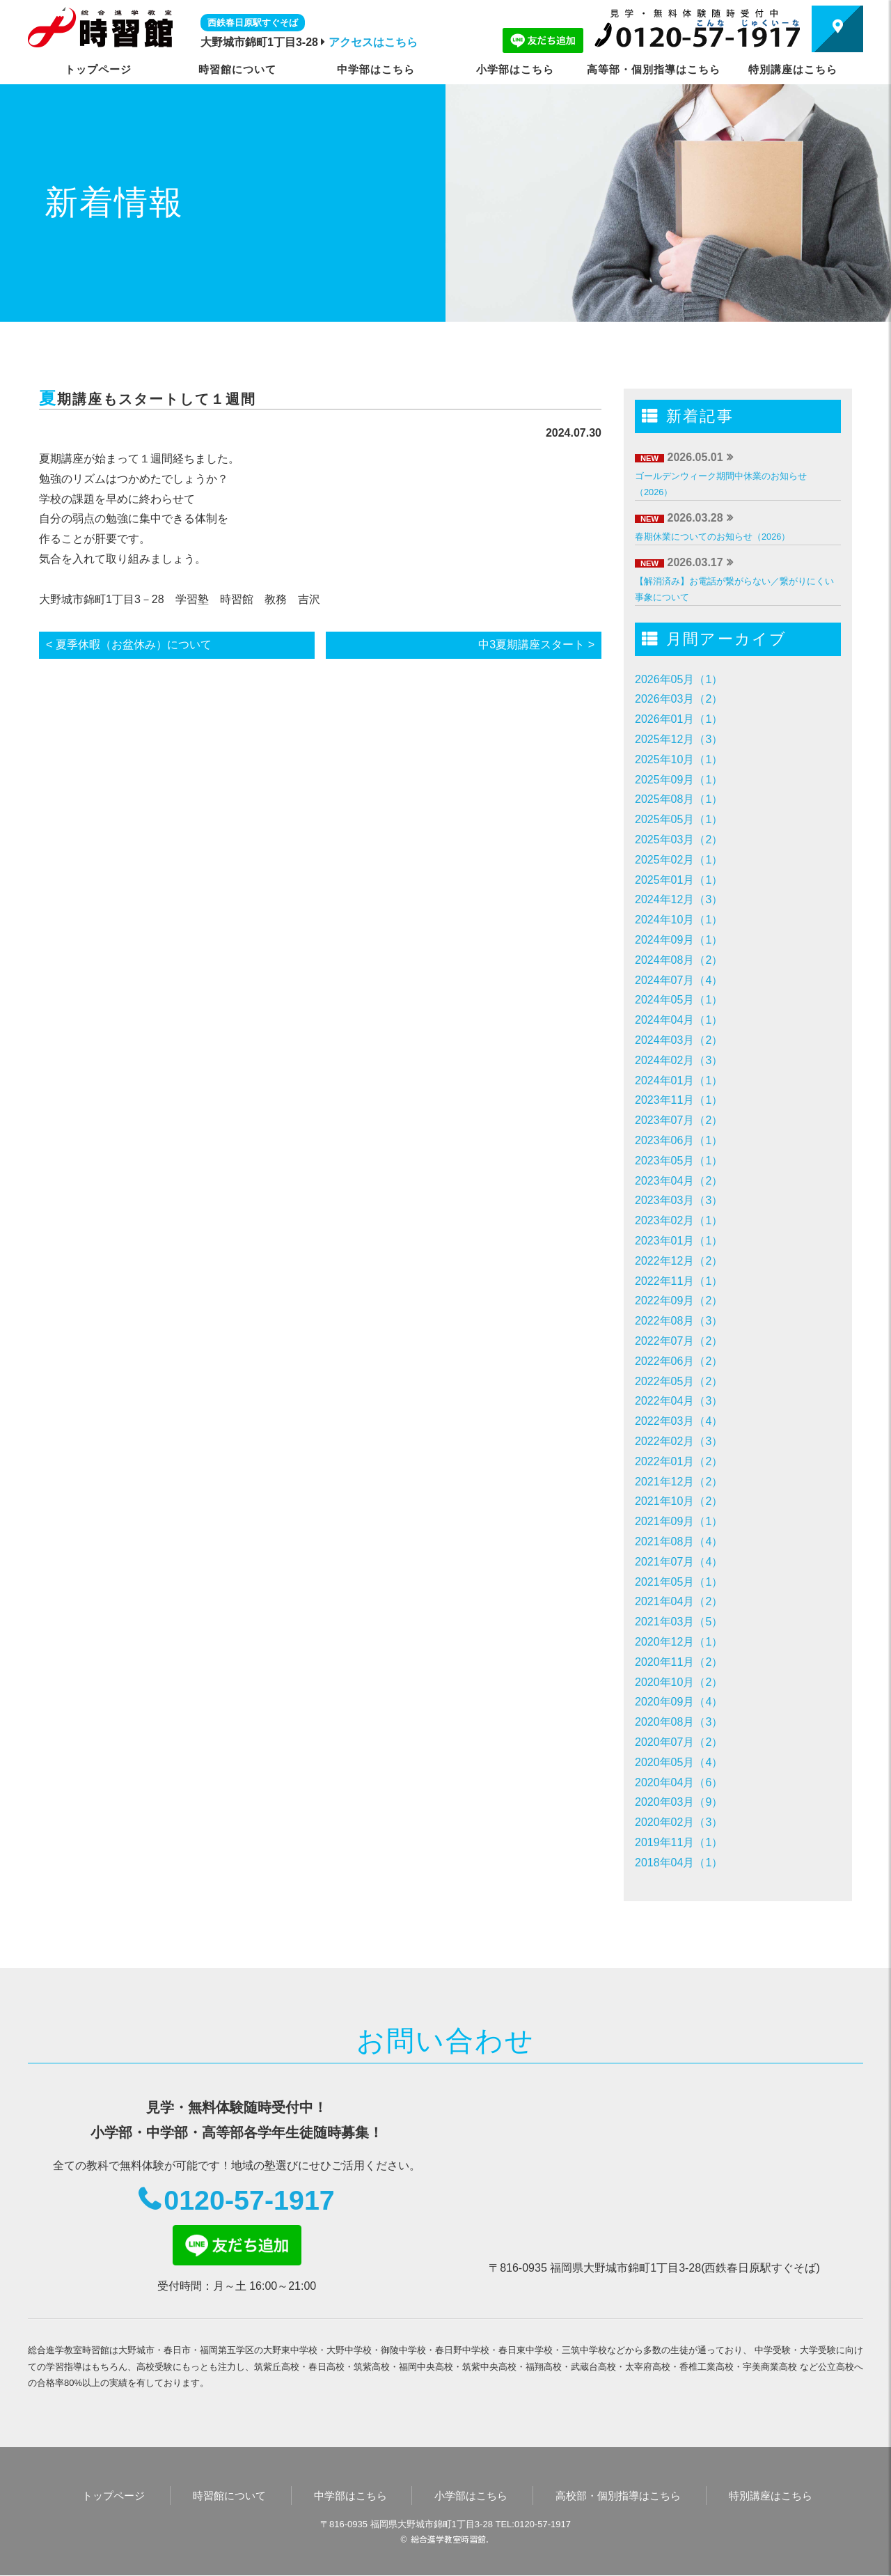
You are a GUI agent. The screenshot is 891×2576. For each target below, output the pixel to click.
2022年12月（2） (679, 1261)
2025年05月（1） (679, 819)
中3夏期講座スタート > (536, 644)
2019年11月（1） (679, 1842)
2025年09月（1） (679, 780)
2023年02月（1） (679, 1220)
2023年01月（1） (679, 1241)
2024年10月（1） (679, 920)
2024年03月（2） (679, 1040)
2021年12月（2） (679, 1482)
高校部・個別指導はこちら (618, 2496)
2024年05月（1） (679, 1000)
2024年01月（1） (679, 1080)
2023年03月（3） (679, 1200)
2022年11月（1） (679, 1281)
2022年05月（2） (679, 1381)
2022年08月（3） (679, 1321)
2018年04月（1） (679, 1862)
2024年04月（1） (679, 1020)
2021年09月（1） (679, 1521)
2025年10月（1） (679, 759)
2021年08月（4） (679, 1541)
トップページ (98, 69)
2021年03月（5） (679, 1621)
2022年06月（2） (679, 1361)
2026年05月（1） (679, 679)
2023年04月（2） (679, 1181)
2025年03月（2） (679, 839)
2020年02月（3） (679, 1822)
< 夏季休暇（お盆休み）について (129, 644)
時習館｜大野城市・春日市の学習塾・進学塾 (100, 27)
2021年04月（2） (679, 1601)
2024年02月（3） (679, 1060)
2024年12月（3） (679, 899)
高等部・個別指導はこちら (653, 69)
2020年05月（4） (679, 1762)
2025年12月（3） (679, 739)
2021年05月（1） (679, 1582)
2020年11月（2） (679, 1662)
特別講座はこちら (792, 69)
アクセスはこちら (373, 42)
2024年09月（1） (679, 940)
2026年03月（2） (679, 699)
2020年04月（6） (679, 1782)
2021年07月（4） (679, 1562)
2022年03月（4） (679, 1421)
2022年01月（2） (679, 1461)
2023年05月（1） (679, 1160)
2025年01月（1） (679, 880)
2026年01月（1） (679, 719)
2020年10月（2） (679, 1682)
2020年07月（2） (679, 1742)
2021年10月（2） (679, 1501)
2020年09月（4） (679, 1702)
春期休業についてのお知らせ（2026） (712, 536)
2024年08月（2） (679, 960)
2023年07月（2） (679, 1120)
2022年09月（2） (679, 1300)
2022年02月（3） (679, 1441)
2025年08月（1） (679, 799)
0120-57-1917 (249, 2200)
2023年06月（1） (679, 1140)
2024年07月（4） (679, 980)
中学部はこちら (376, 69)
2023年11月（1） (679, 1100)
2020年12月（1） (679, 1642)
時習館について (237, 69)
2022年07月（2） (679, 1341)
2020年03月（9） (679, 1802)
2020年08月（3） (679, 1722)
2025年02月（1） (679, 860)
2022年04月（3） (679, 1401)
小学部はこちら (515, 69)
